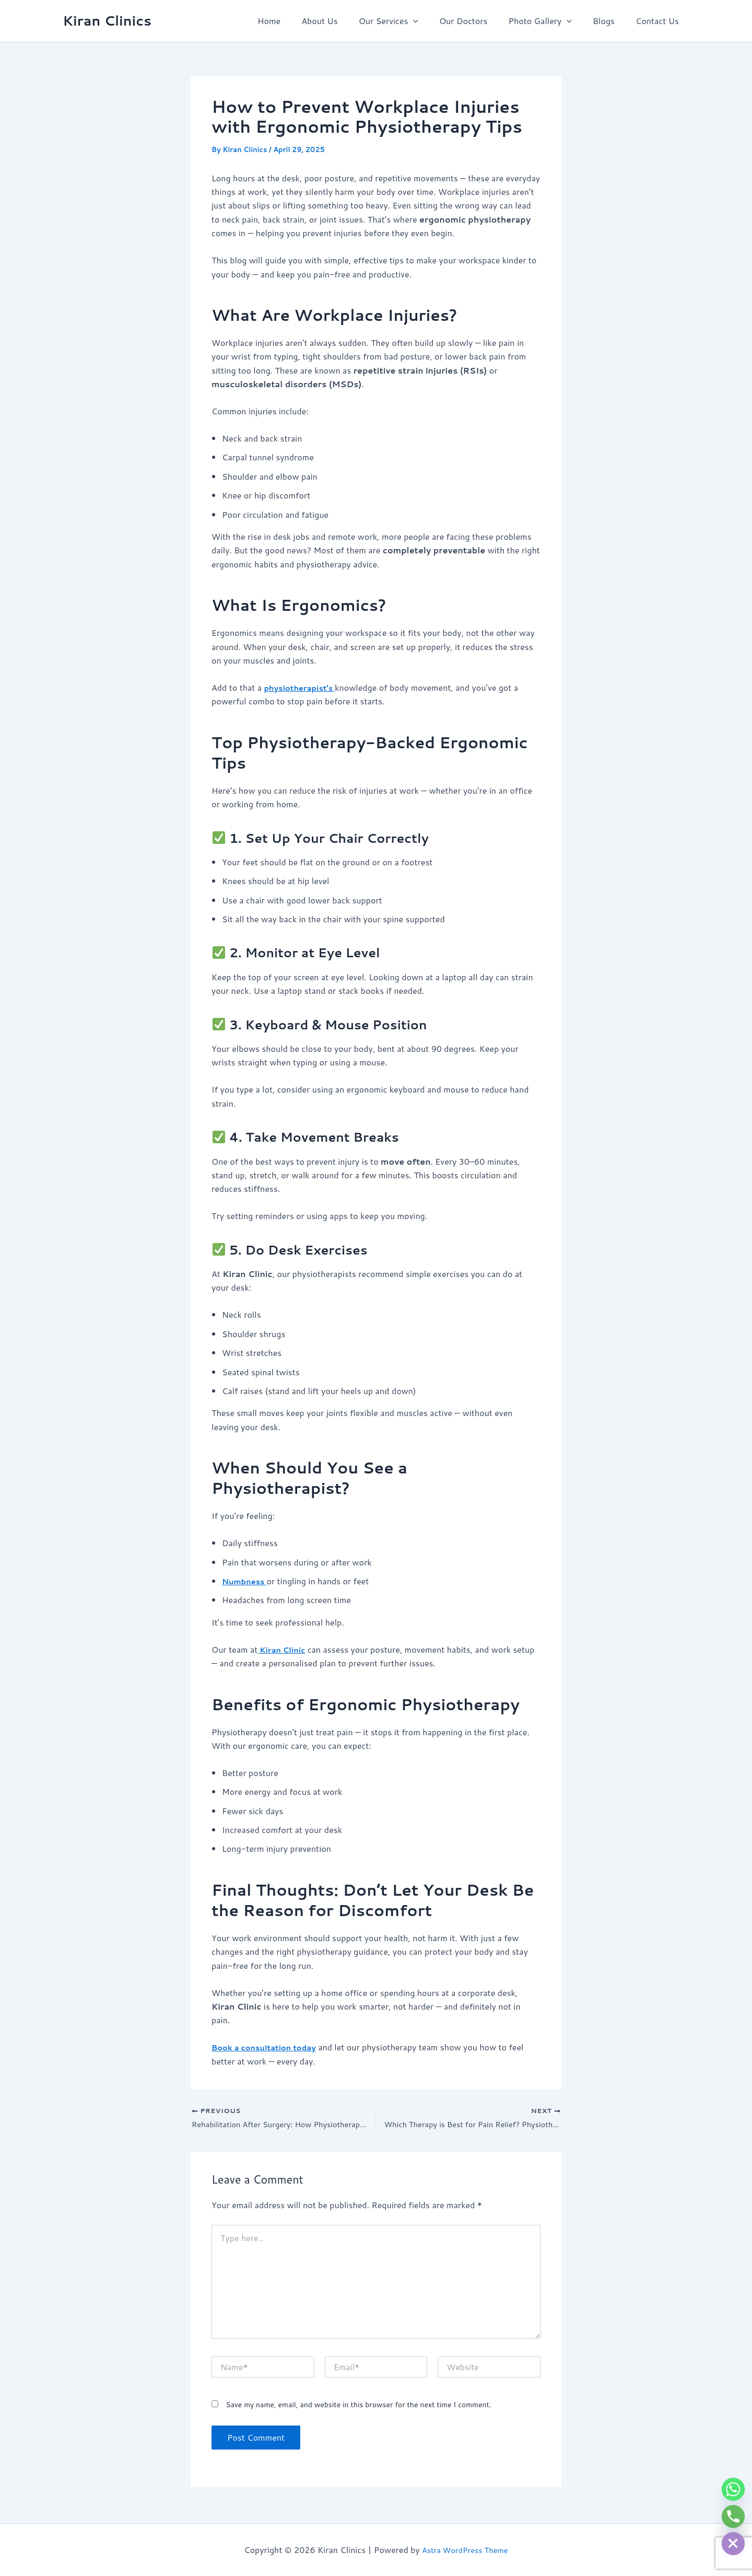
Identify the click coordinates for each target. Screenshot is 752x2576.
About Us (342, 21)
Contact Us (659, 21)
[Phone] (733, 2516)
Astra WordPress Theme (465, 2550)
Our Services (407, 21)
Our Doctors (478, 21)
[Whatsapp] (733, 2489)
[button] (432, 21)
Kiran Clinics (107, 20)
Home (296, 21)
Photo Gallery (550, 21)
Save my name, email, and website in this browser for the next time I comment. (358, 2406)
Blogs (610, 21)
